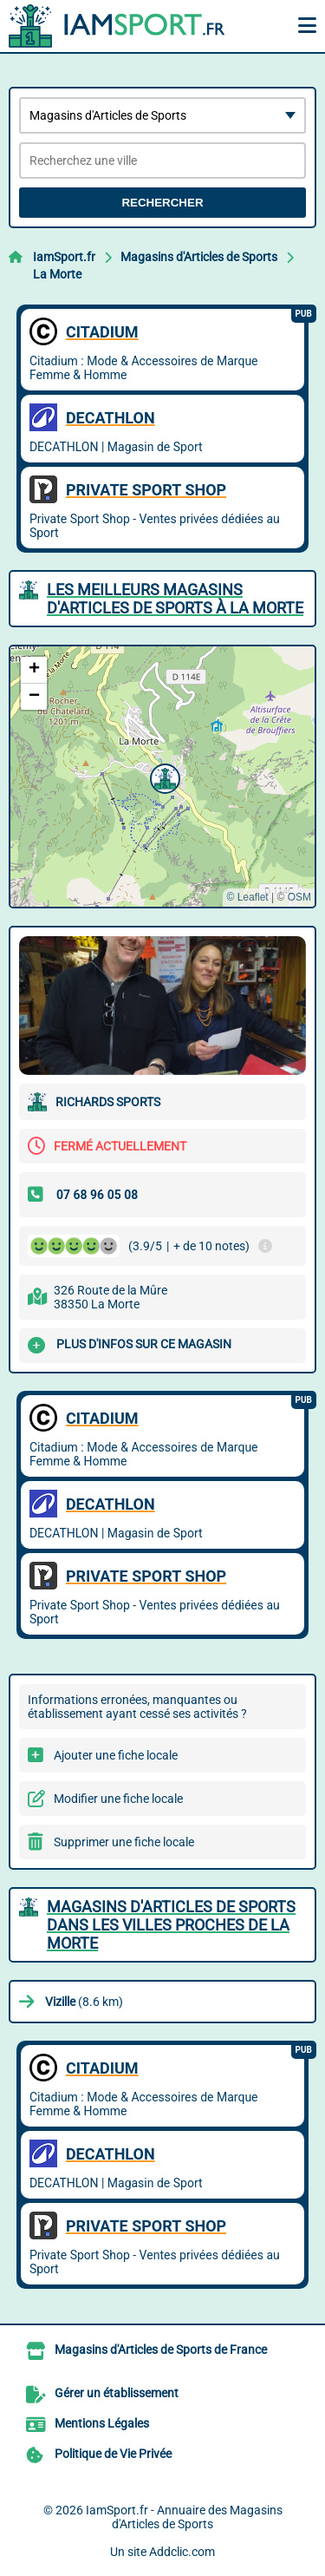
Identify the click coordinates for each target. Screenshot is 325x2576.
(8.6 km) (84, 2002)
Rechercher (162, 202)
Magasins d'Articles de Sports (198, 257)
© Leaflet (247, 897)
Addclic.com (182, 2552)
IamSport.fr (64, 257)
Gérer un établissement (117, 2393)
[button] (163, 777)
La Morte (57, 274)
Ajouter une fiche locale (116, 1755)
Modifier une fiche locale (118, 1799)
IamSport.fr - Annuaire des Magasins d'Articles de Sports (184, 2517)
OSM (299, 897)
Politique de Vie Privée (113, 2454)
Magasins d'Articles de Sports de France (161, 2349)
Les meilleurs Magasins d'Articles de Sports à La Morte (175, 598)
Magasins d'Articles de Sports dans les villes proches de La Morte (171, 1925)
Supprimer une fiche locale (124, 1842)
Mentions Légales (102, 2423)
